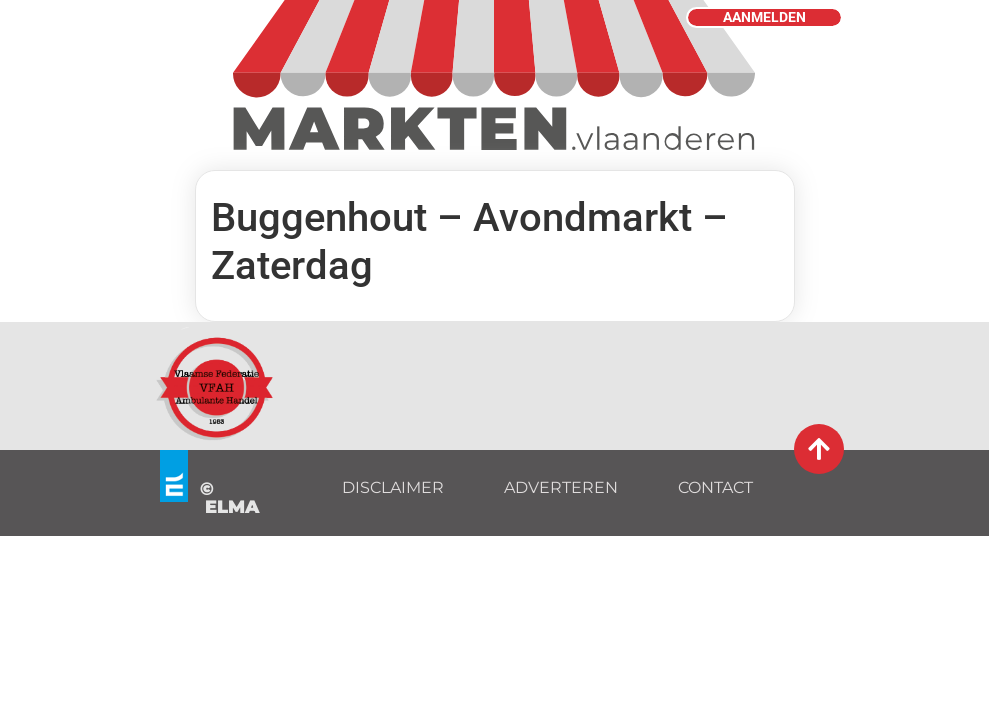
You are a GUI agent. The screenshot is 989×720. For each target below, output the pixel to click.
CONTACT (715, 487)
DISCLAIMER (393, 487)
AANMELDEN (764, 17)
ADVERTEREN (561, 487)
